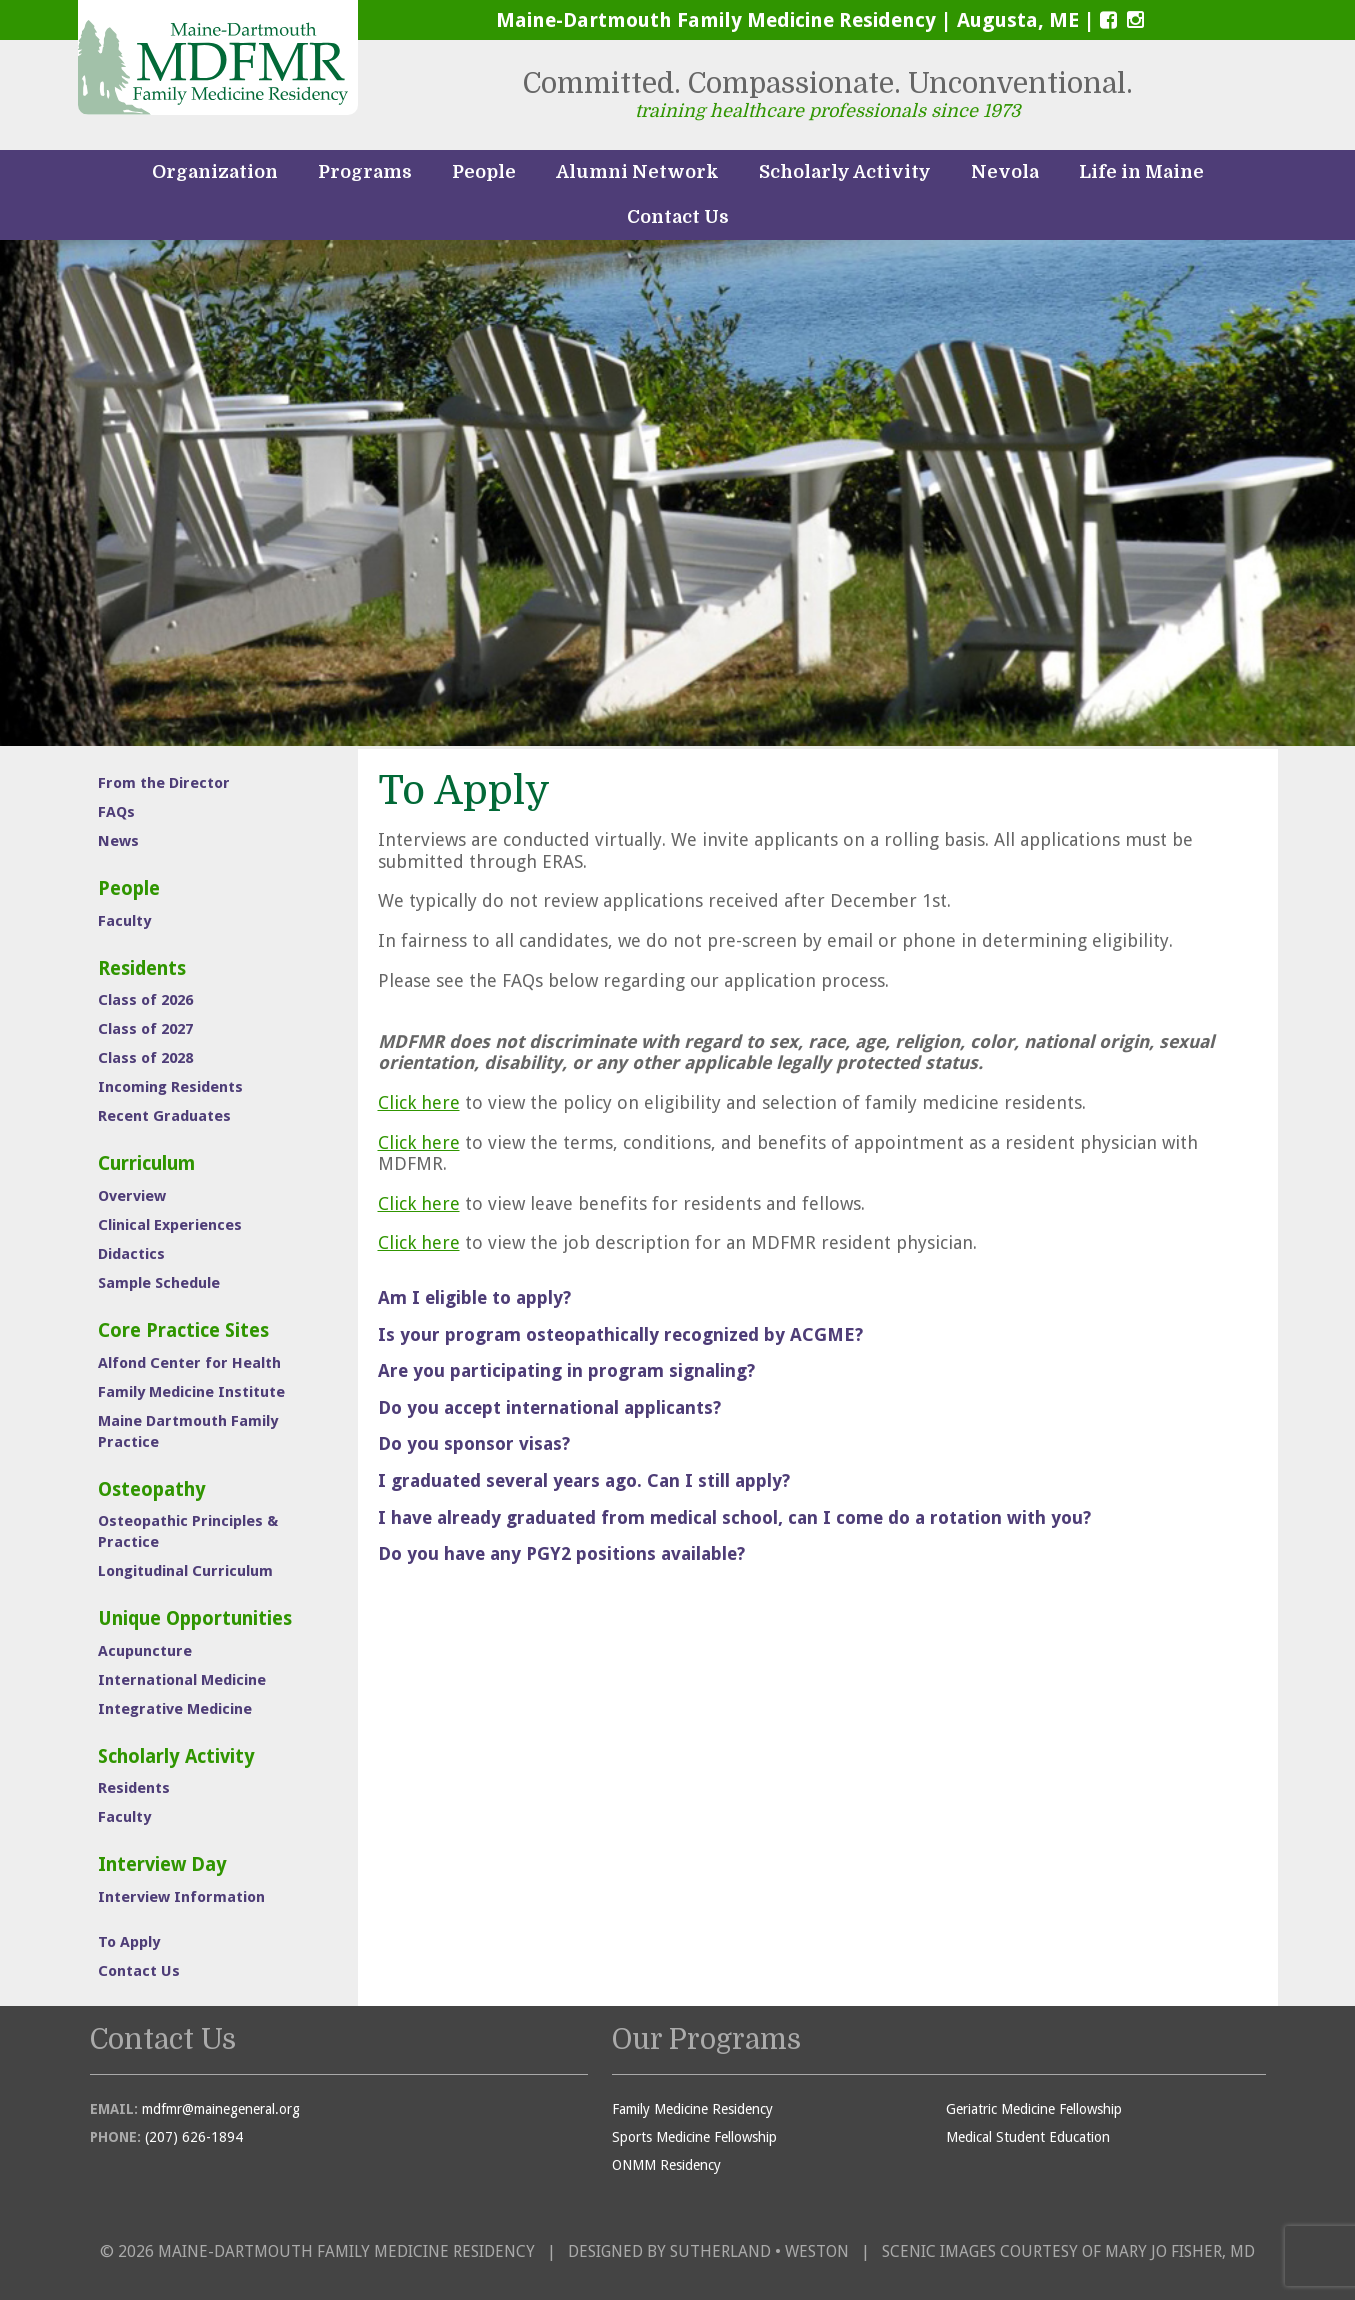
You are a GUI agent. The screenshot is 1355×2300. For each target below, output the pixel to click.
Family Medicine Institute (191, 1392)
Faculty (124, 921)
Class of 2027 (145, 1029)
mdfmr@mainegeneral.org (221, 2109)
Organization (215, 172)
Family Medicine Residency (692, 2109)
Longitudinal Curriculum (185, 1571)
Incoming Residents (170, 1087)
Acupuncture (145, 1651)
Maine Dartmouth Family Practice (188, 1431)
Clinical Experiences (170, 1225)
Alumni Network (637, 172)
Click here (419, 1102)
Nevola (1005, 172)
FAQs (116, 812)
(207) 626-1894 (194, 2137)
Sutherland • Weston (759, 2251)
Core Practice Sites (183, 1330)
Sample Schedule (159, 1283)
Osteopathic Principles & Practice (188, 1531)
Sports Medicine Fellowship (694, 2137)
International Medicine (182, 1680)
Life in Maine (1141, 172)
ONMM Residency (666, 2165)
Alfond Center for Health (189, 1363)
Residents (142, 968)
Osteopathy (152, 1489)
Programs (365, 172)
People (484, 172)
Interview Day (162, 1864)
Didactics (131, 1254)
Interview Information (181, 1897)
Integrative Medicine (175, 1709)
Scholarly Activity (845, 172)
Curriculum (146, 1163)
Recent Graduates (164, 1116)
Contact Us (678, 217)
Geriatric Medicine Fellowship (1034, 2109)
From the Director (164, 783)
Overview (132, 1196)
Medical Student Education (1028, 2137)
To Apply (129, 1942)
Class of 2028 (145, 1058)
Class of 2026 (145, 1000)
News (118, 841)
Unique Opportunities (195, 1618)
